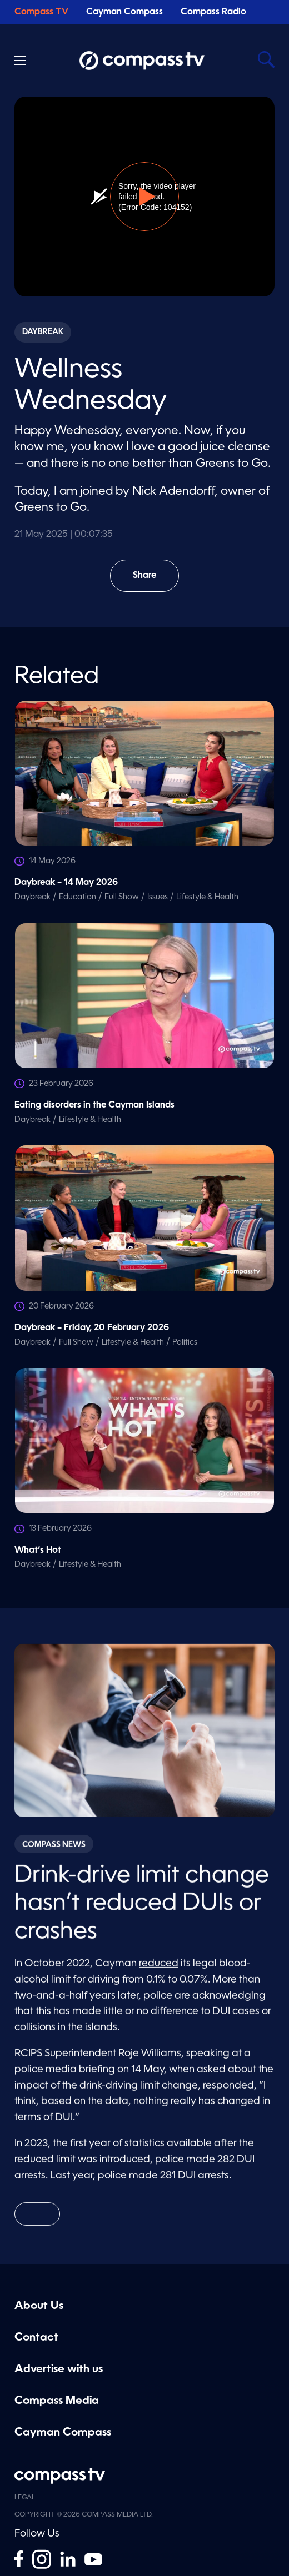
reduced (158, 1970)
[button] (144, 196)
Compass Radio (213, 12)
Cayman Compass (124, 12)
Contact (36, 2337)
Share (152, 581)
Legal (24, 2497)
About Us (38, 2306)
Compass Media (56, 2401)
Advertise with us (58, 2369)
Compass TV (41, 12)
